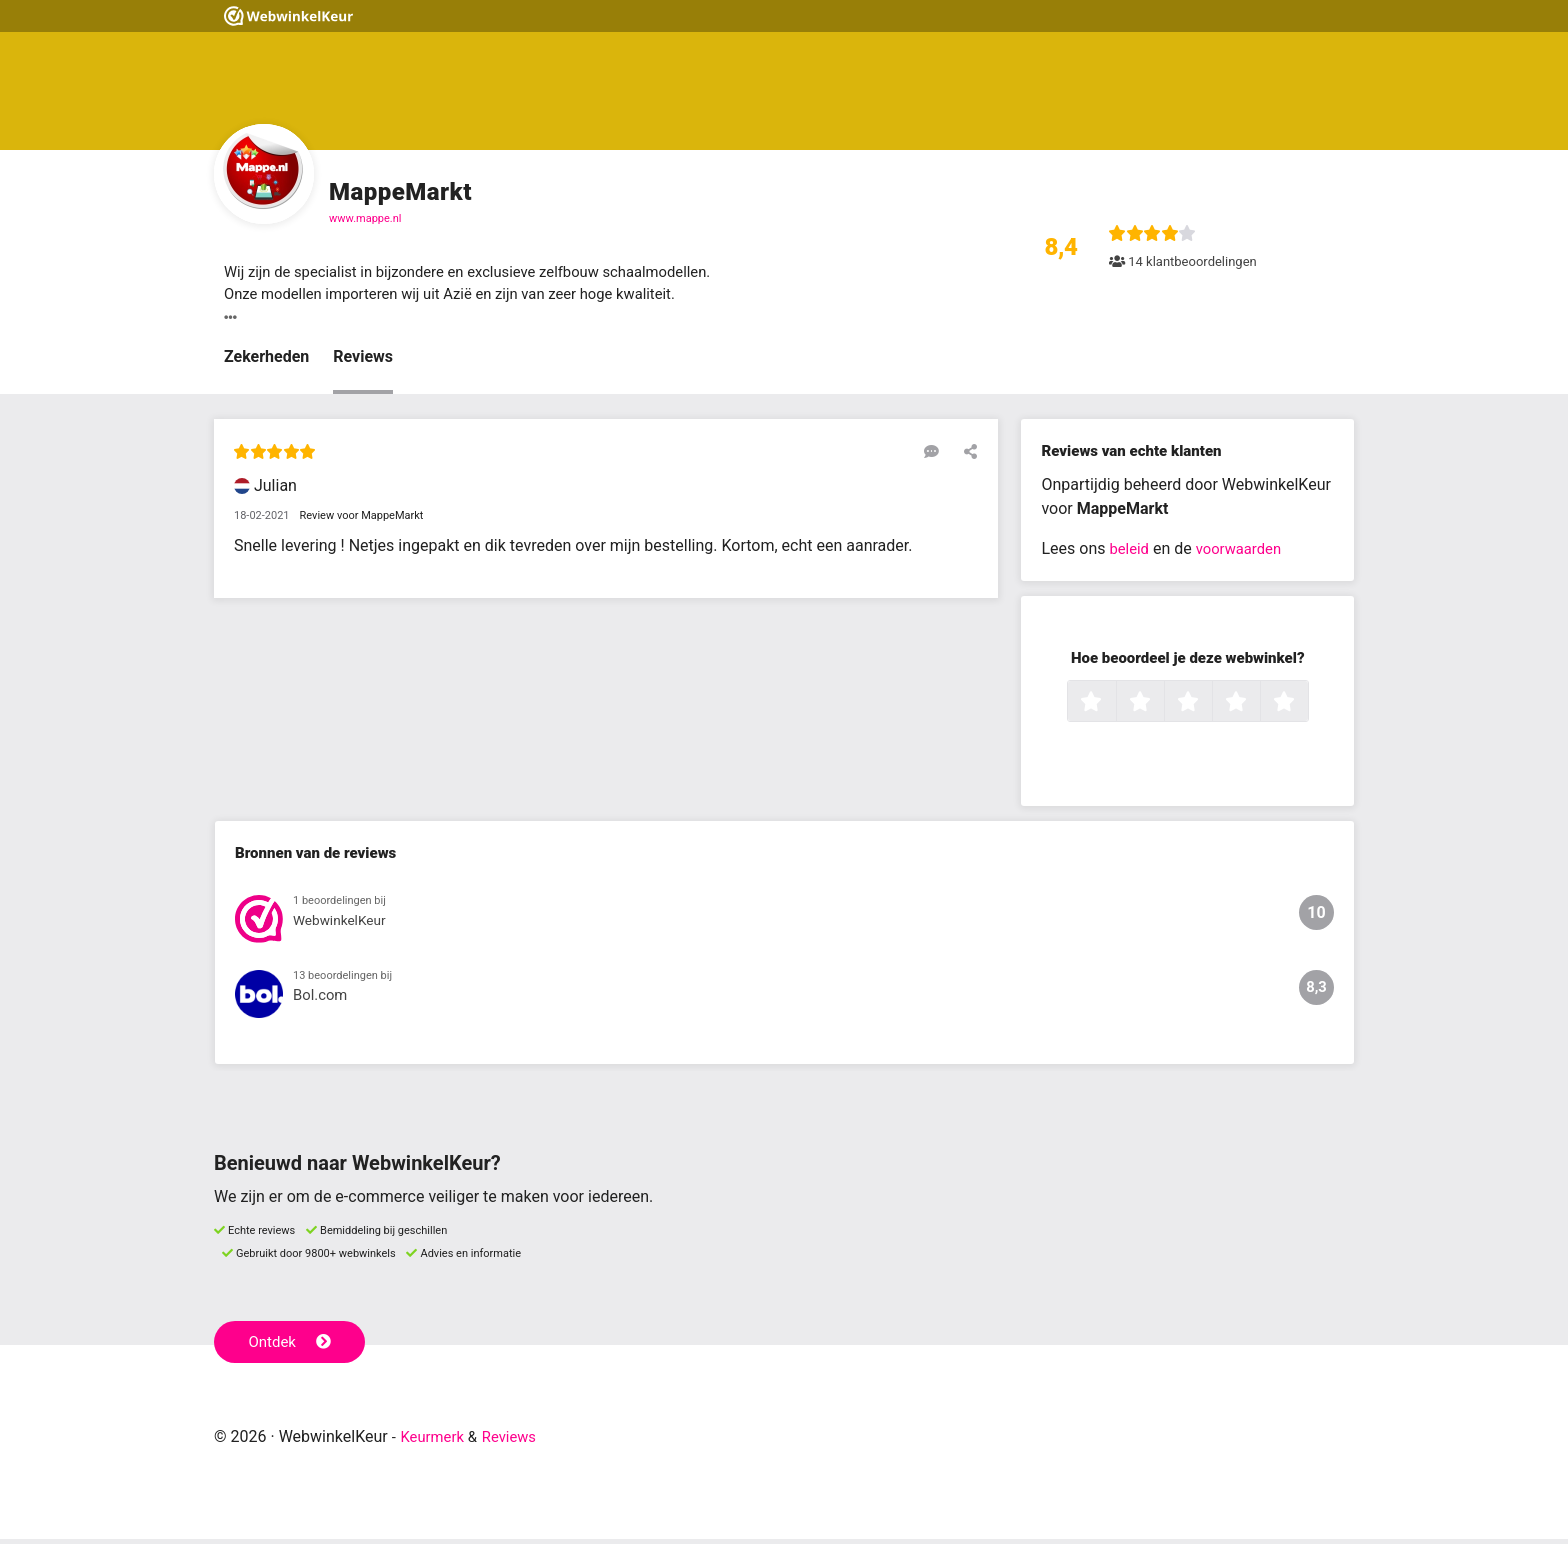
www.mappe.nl (365, 218)
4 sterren (1258, 707)
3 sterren (1210, 707)
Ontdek (292, 1346)
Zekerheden (266, 360)
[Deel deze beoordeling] (966, 455)
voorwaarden (1245, 552)
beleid (1130, 552)
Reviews (363, 360)
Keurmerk (435, 1441)
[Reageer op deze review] (937, 455)
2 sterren (1162, 707)
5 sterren (1306, 707)
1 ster (1113, 707)
